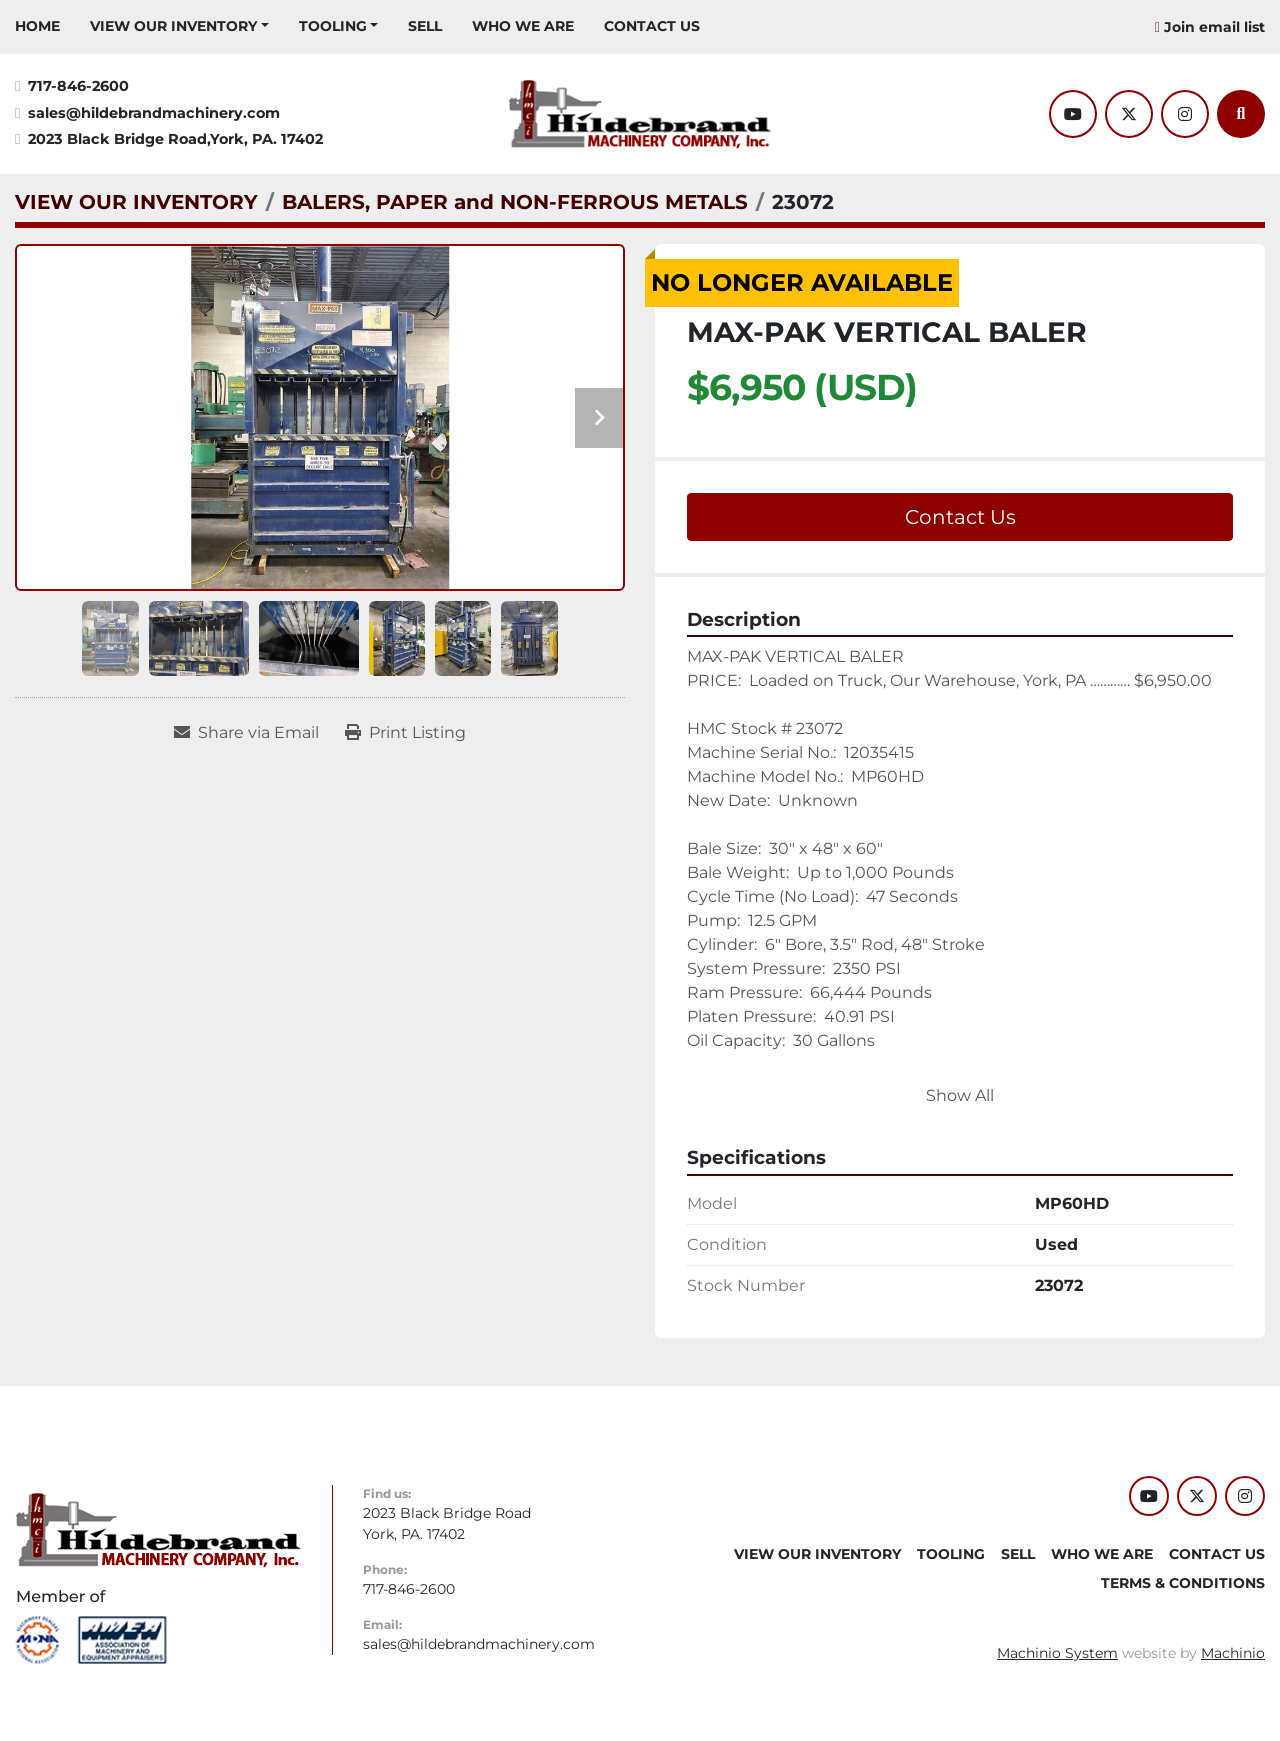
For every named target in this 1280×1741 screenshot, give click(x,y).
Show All (960, 1095)
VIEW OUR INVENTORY (173, 26)
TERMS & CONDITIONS (1183, 1583)
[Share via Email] (246, 733)
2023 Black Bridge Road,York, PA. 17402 (175, 139)
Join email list (1214, 27)
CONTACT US (652, 26)
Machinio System (1057, 1653)
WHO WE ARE (523, 26)
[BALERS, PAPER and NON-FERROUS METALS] (515, 202)
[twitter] (1129, 114)
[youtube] (1073, 114)
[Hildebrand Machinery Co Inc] (158, 1528)
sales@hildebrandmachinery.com (154, 113)
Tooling (333, 26)
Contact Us (960, 517)
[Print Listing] (405, 733)
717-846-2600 (78, 86)
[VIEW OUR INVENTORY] (136, 202)
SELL (425, 26)
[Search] (1241, 114)
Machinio (1233, 1653)
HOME (37, 26)
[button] (179, 26)
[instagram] (1185, 114)
